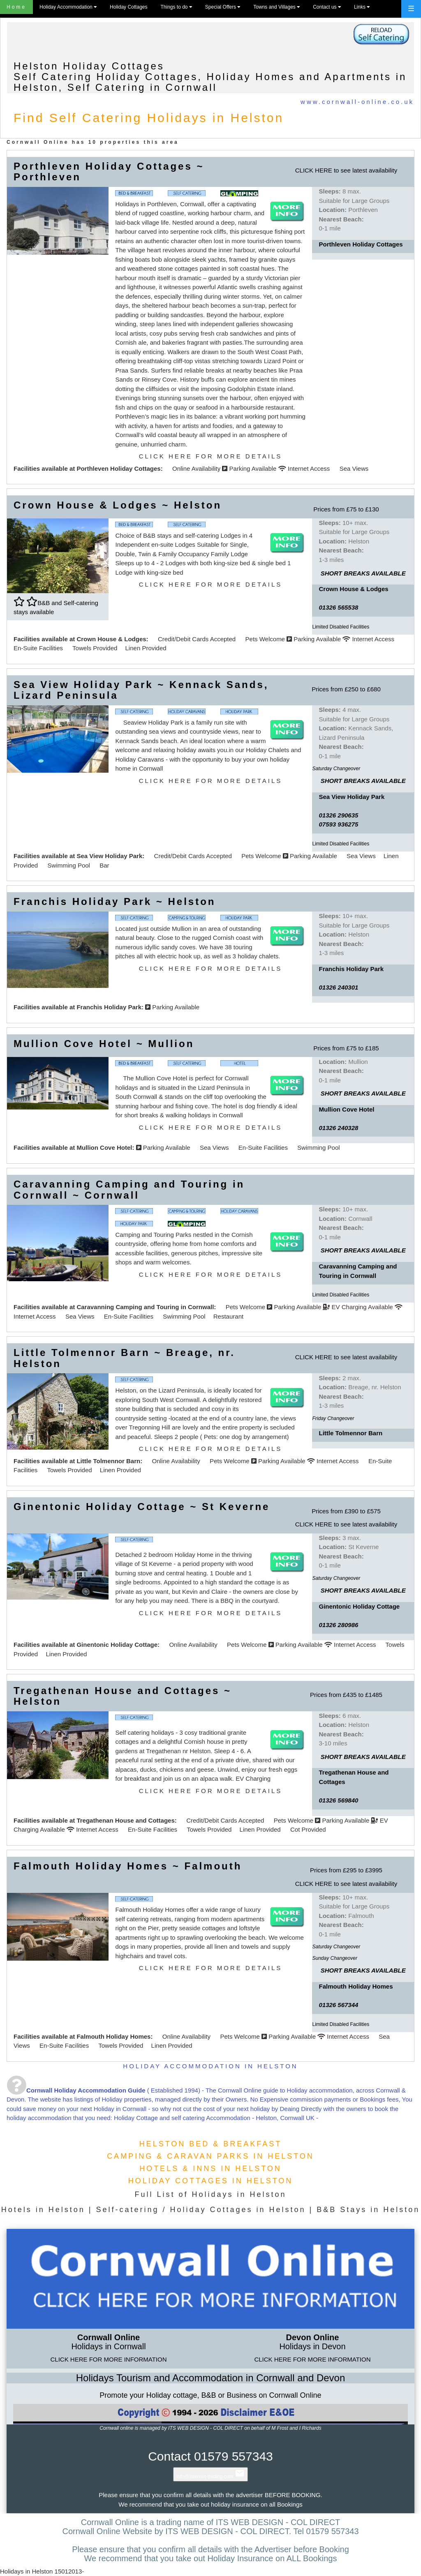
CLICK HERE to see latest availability (346, 170)
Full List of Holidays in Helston (210, 2194)
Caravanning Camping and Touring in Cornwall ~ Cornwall (129, 1189)
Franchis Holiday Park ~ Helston (114, 901)
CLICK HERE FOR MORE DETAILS (210, 456)
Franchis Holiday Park (108, 1007)
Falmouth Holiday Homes (113, 2036)
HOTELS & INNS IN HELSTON (210, 2168)
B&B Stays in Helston (368, 2209)
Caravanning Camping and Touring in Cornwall (145, 1306)
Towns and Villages (276, 7)
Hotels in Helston (43, 2209)
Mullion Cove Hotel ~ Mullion (104, 1043)
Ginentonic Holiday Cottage (116, 1644)
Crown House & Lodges (111, 638)
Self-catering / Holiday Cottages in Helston (200, 2209)
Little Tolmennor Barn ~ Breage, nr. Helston (124, 1358)
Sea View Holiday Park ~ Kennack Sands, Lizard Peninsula (141, 690)
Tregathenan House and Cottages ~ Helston (122, 1696)
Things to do (176, 7)
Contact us (327, 7)
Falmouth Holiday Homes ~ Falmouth (128, 1866)
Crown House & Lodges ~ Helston (118, 505)
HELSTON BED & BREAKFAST (210, 2144)
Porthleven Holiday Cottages (118, 468)
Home (16, 7)
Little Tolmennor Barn (108, 1460)
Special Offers (222, 7)
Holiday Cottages (128, 7)
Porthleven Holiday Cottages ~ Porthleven (109, 171)
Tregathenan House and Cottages (125, 1820)
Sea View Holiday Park (109, 855)
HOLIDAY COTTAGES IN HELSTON (210, 2181)
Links (362, 7)
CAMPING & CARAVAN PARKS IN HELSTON (210, 2156)
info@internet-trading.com (210, 2476)
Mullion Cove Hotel (104, 1147)
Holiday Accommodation (68, 7)
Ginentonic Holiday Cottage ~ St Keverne (142, 1506)
